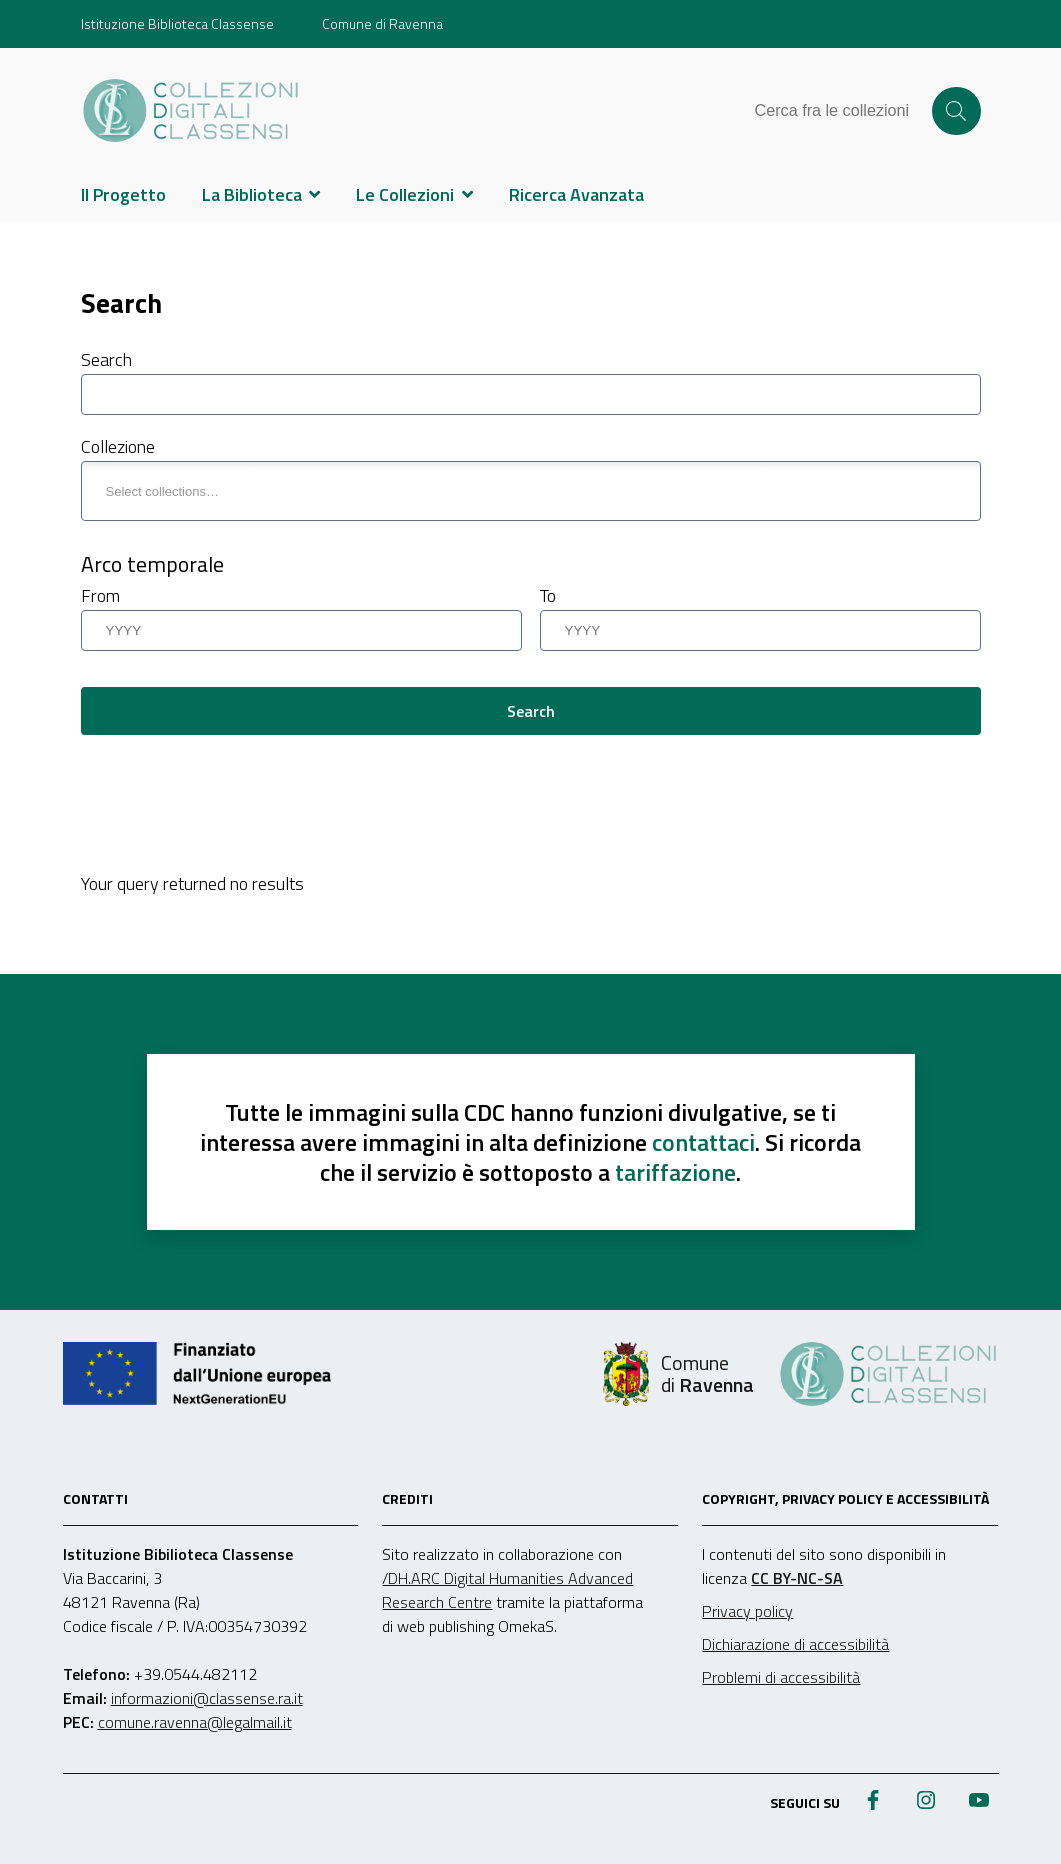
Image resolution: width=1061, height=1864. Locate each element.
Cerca (956, 111)
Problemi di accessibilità (781, 1677)
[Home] (191, 111)
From (100, 595)
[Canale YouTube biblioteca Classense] (979, 1801)
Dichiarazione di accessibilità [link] (795, 1644)
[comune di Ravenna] (678, 1374)
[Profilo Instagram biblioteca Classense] (926, 1801)
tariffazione (675, 1172)
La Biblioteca (252, 194)
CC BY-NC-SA (797, 1578)
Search (106, 359)
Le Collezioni (405, 194)
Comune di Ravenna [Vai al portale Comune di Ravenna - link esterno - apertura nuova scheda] (382, 23)
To (548, 595)
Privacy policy (747, 1611)
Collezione (118, 446)
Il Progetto (123, 194)
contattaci (703, 1142)
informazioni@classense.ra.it (207, 1698)
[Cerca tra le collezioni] (842, 111)
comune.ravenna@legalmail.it (195, 1722)
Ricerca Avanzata (576, 194)
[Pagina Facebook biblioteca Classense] (873, 1801)
